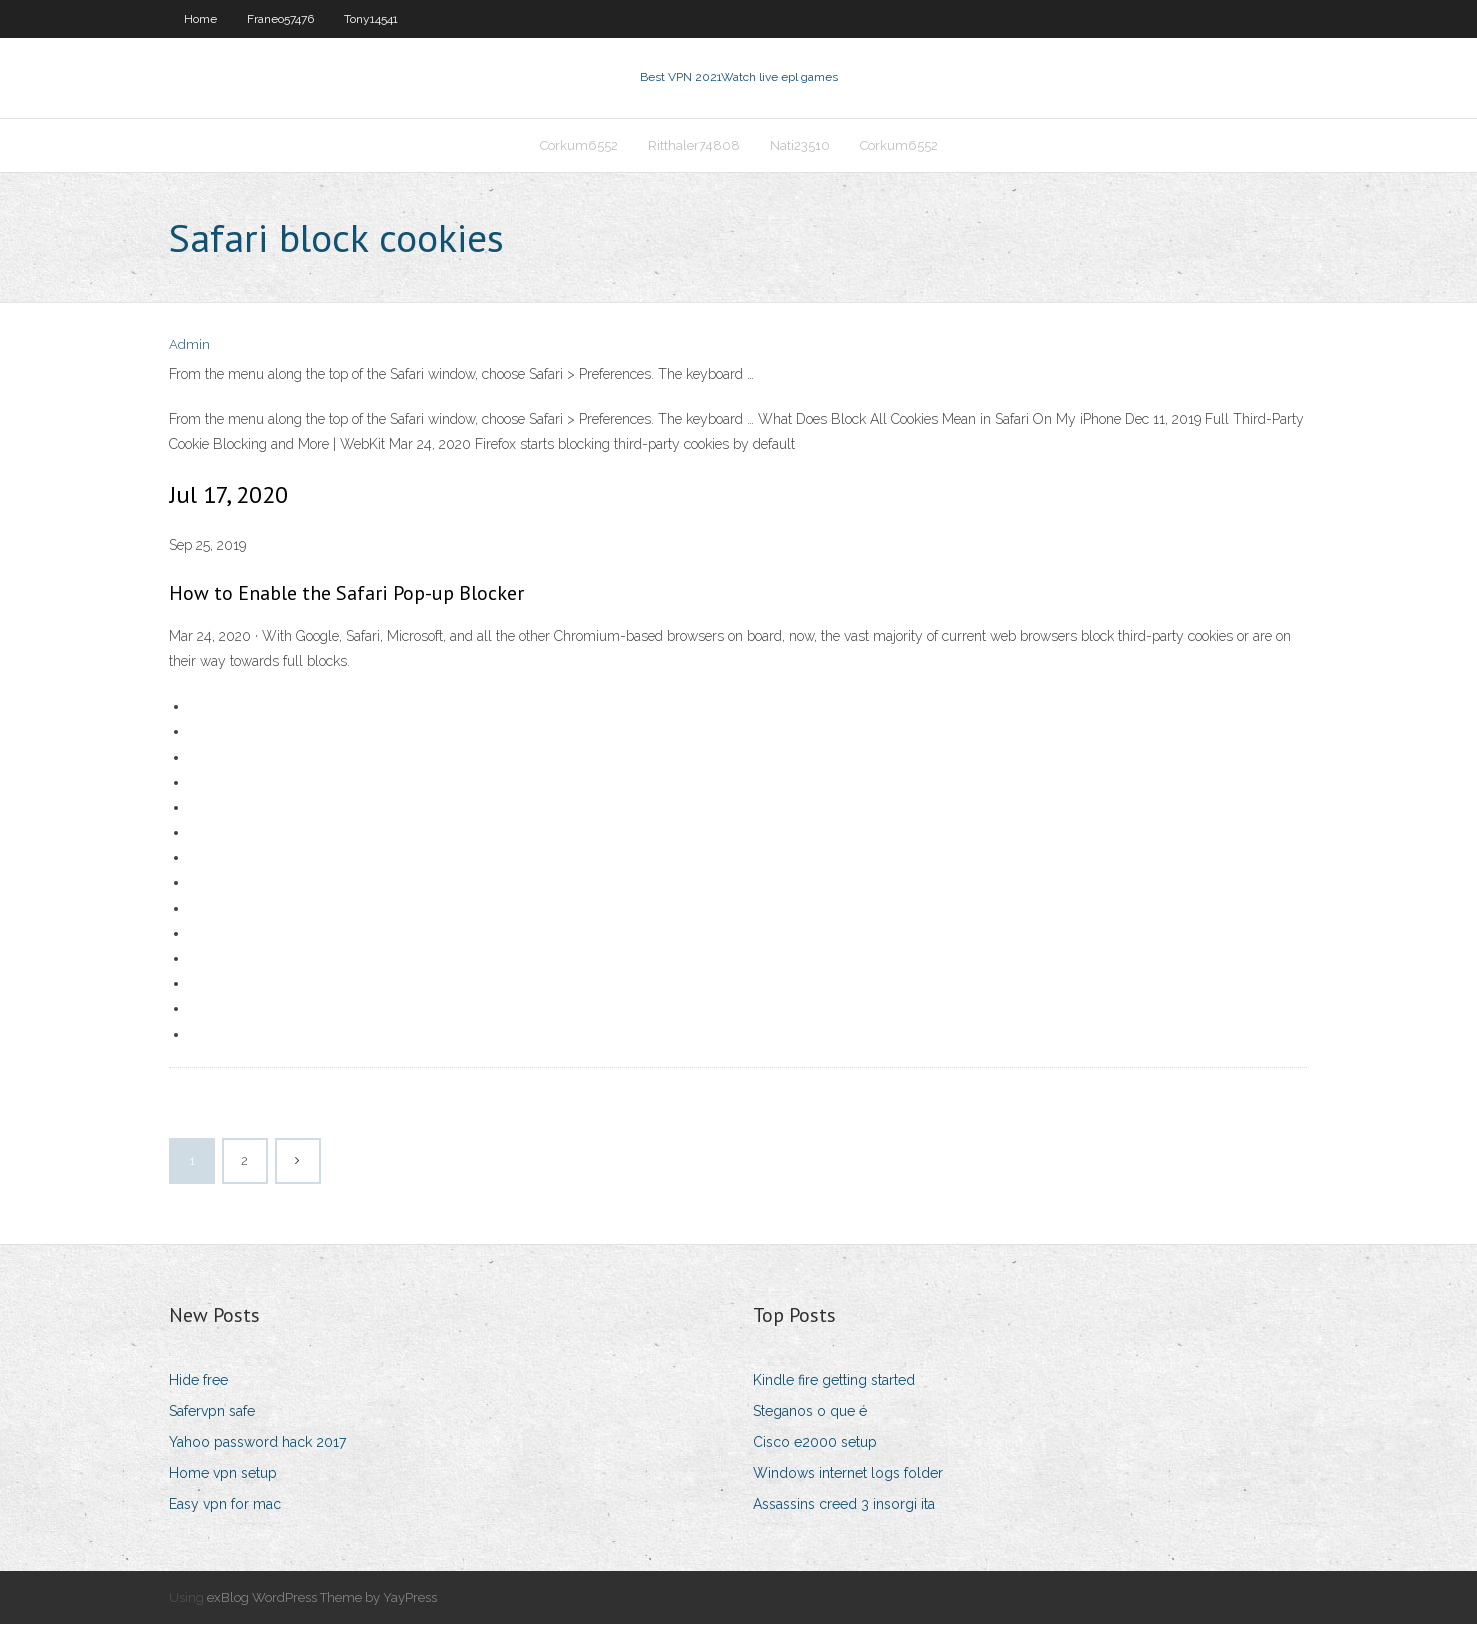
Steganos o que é (810, 1413)
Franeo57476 (280, 19)
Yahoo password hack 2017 (257, 1444)
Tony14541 (371, 19)
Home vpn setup (223, 1475)
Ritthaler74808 (694, 146)
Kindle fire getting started (834, 1382)
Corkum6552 (579, 146)
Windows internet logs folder (848, 1475)
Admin (189, 347)
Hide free (198, 1382)
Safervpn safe (212, 1413)
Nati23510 (800, 146)
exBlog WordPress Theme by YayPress (322, 1599)
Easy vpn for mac (225, 1507)
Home (200, 19)
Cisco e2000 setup (815, 1444)
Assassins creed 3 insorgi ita (844, 1507)
